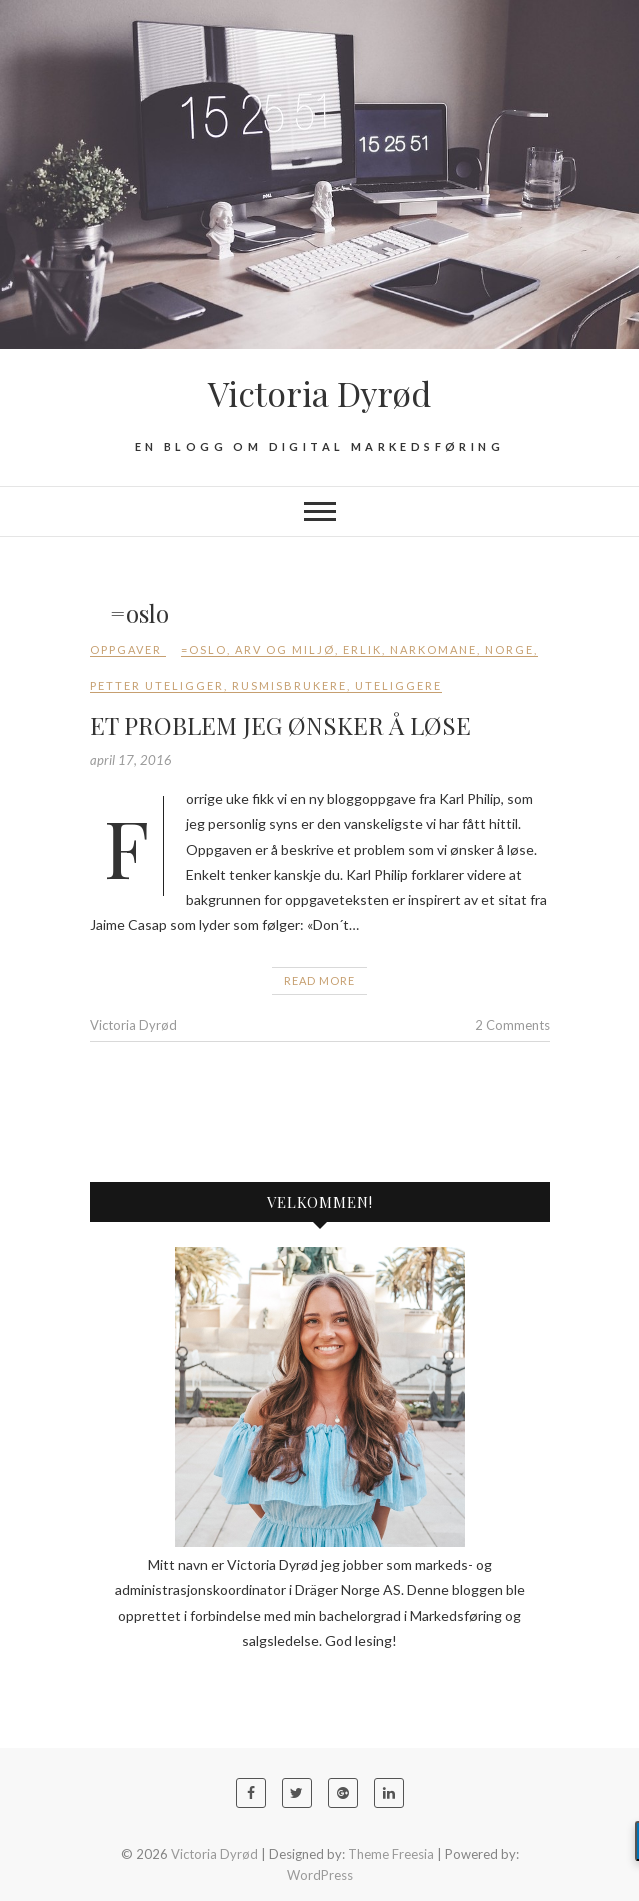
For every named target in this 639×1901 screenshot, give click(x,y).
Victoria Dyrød (319, 393)
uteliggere (398, 685)
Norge (509, 649)
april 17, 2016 (131, 760)
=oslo (204, 649)
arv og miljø (285, 649)
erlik (362, 649)
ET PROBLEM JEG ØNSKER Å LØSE (280, 725)
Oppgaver (126, 649)
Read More (319, 980)
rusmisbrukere (289, 685)
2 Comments (512, 1025)
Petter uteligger (157, 685)
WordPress (320, 1875)
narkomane (433, 649)
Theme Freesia (391, 1854)
